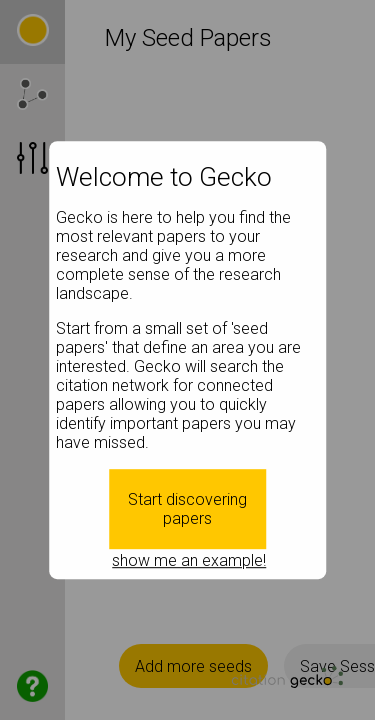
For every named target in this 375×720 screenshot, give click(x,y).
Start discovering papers (187, 509)
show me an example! (189, 560)
